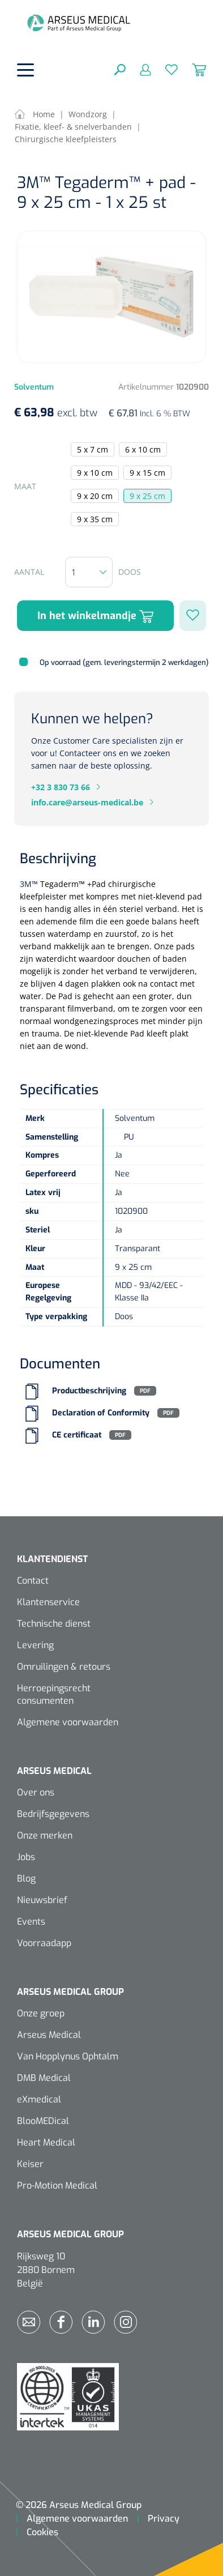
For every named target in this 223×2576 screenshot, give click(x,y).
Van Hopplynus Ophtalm (67, 2056)
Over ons (35, 1792)
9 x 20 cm (95, 496)
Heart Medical (46, 2142)
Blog (26, 1878)
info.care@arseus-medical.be (87, 802)
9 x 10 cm (95, 472)
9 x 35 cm (95, 519)
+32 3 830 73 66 (60, 787)
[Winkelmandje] (192, 69)
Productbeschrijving (89, 1390)
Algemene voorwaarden (67, 1722)
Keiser (30, 2164)
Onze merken (44, 1835)
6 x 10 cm (143, 449)
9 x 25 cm (147, 496)
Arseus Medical (49, 2035)
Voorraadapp (44, 1943)
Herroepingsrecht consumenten (54, 1694)
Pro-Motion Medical (57, 2185)
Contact (33, 1580)
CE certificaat (76, 1435)
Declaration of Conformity (100, 1413)
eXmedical (39, 2099)
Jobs (26, 1857)
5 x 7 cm (92, 449)
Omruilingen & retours (63, 1667)
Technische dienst (54, 1624)
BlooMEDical (43, 2121)
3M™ (29, 883)
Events (31, 1921)
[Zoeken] (120, 69)
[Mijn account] (138, 69)
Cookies (42, 2532)
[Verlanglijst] (164, 69)
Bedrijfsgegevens (53, 1814)
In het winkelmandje (95, 616)
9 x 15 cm (147, 472)
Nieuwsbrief (42, 1900)
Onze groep (41, 2013)
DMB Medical (44, 2078)
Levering (35, 1645)
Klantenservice (48, 1602)
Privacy (163, 2518)
